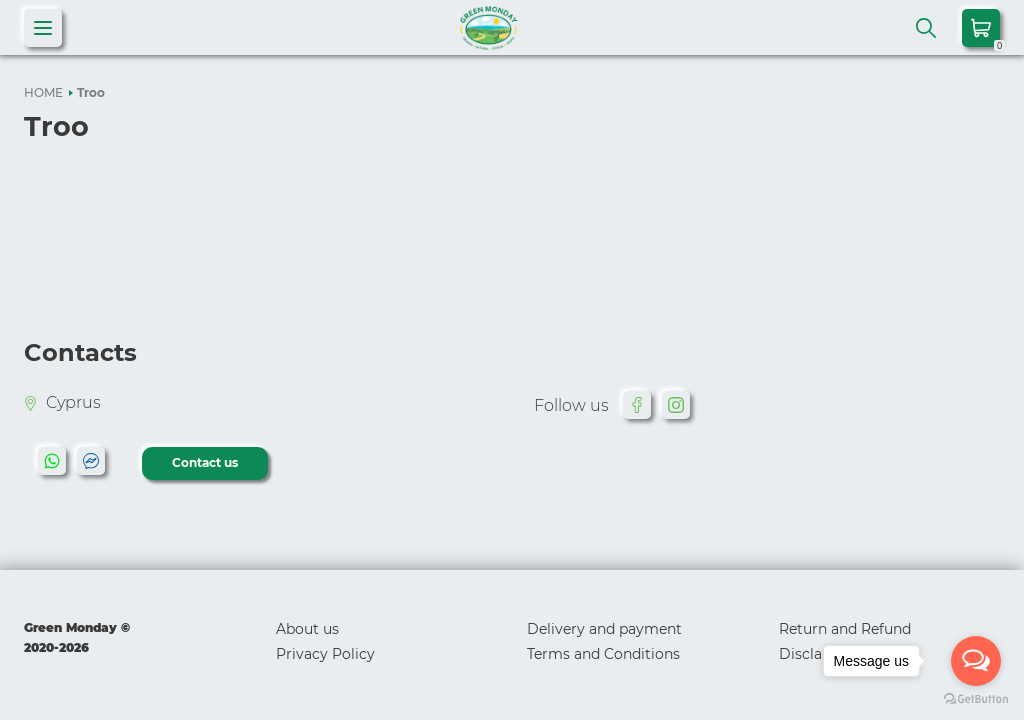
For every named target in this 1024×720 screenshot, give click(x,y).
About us (307, 629)
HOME (43, 92)
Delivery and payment (604, 629)
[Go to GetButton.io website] (976, 699)
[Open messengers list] (976, 661)
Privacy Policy (325, 654)
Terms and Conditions (603, 654)
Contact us (205, 462)
